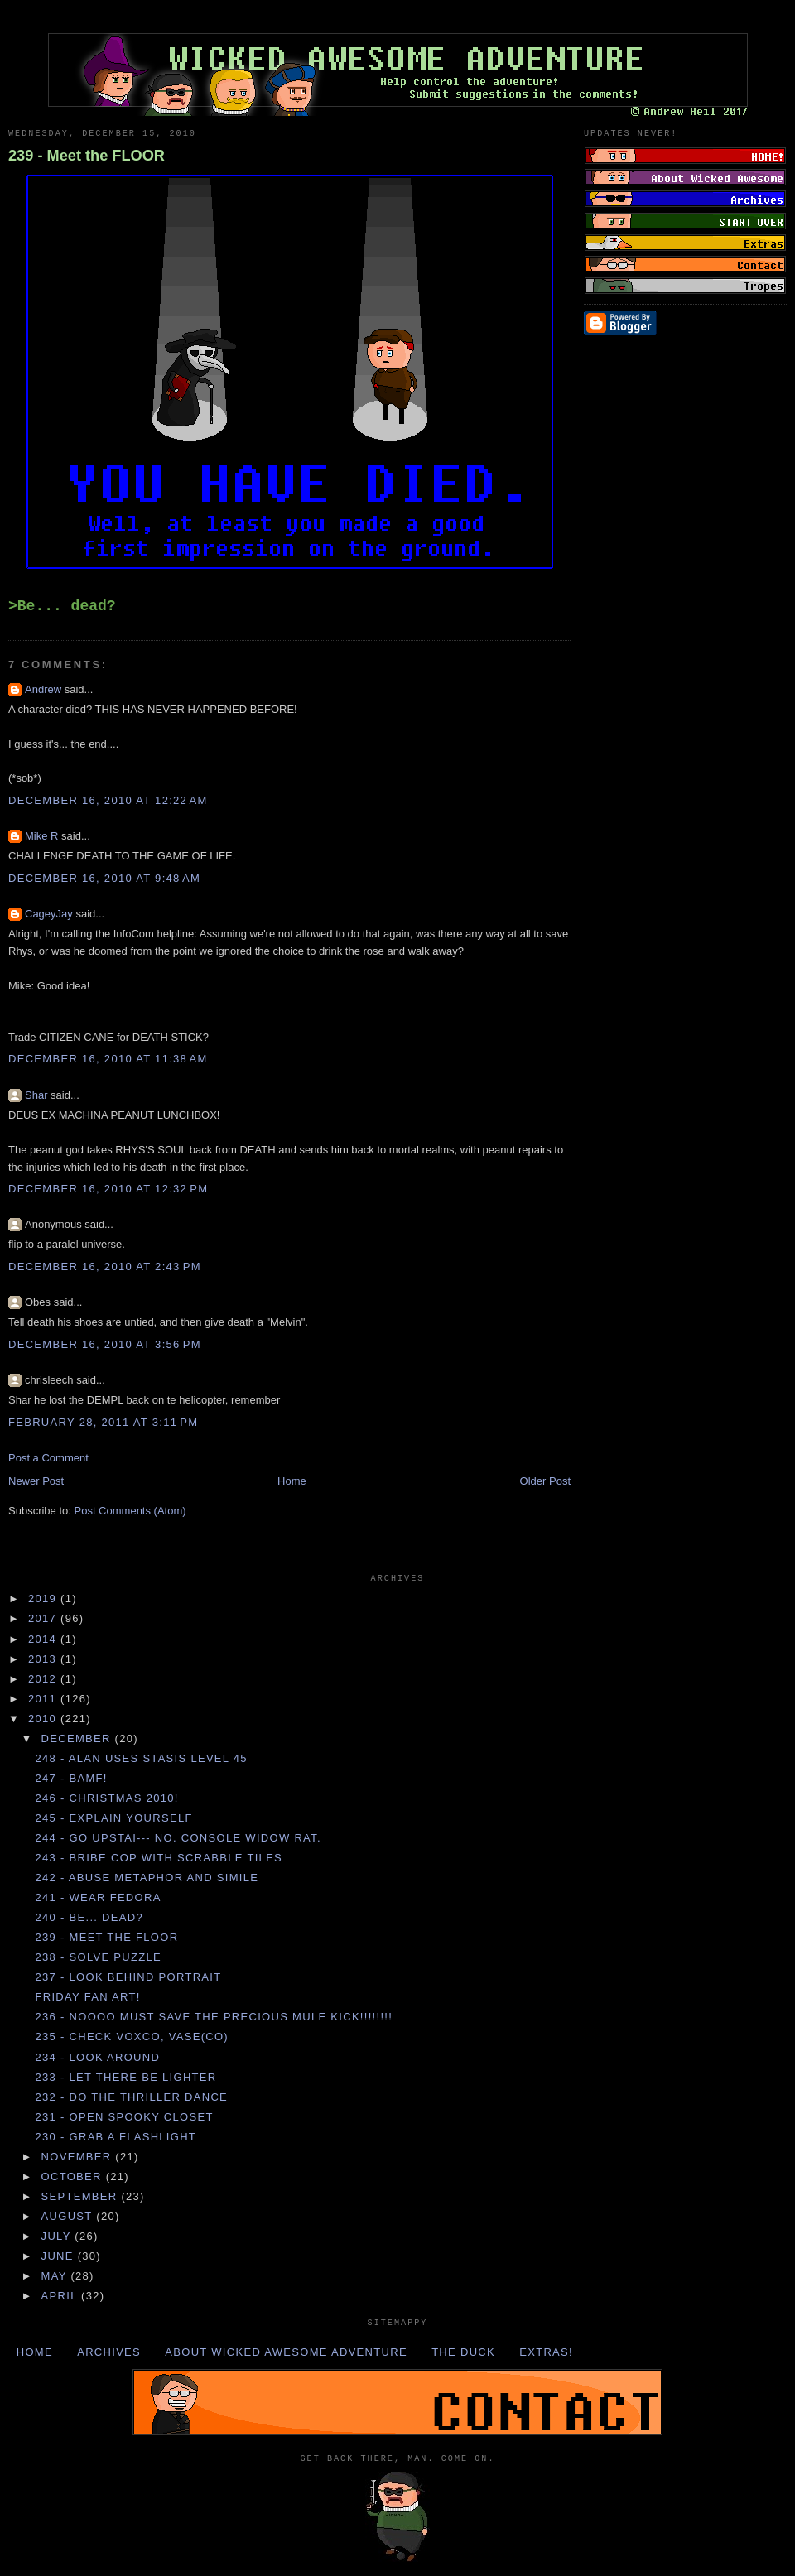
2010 (44, 1718)
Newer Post (36, 1481)
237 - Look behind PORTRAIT (128, 1977)
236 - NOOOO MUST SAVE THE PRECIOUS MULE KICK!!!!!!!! (214, 2016)
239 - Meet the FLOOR (86, 155)
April (61, 2296)
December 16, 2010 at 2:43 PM (104, 1266)
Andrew (43, 689)
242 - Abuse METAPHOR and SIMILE (146, 1877)
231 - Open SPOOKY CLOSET (124, 2117)
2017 (44, 1618)
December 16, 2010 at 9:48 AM (104, 878)
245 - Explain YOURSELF (113, 1818)
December (78, 1738)
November (78, 2156)
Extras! (546, 2352)
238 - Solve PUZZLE (98, 1957)
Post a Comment (48, 1458)
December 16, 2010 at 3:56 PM (104, 1344)
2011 (44, 1698)
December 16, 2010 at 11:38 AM (108, 1058)
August (69, 2216)
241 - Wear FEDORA (98, 1897)
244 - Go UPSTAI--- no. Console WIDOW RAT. (177, 1838)
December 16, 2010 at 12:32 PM (108, 1188)
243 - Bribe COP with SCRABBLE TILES (158, 1857)
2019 (44, 1598)
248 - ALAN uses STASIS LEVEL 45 (141, 1758)
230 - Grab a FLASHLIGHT (115, 2137)
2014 (44, 1639)
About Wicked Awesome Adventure (286, 2352)
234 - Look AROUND (97, 2057)
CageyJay (49, 914)
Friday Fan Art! (87, 1997)
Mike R (41, 836)
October (73, 2176)
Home (291, 1481)
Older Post (545, 1481)
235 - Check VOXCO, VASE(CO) (132, 2036)
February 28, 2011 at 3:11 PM (103, 1422)
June (59, 2256)
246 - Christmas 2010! (106, 1798)
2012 (44, 1679)
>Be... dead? (62, 606)
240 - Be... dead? (88, 1917)
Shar (36, 1095)
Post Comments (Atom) (130, 1511)
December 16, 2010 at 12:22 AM (108, 800)
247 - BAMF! (71, 1778)
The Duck (463, 2352)
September (81, 2196)
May (56, 2276)
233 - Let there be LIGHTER (125, 2077)
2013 (44, 1659)
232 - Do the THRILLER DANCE (131, 2097)
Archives (109, 2352)
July (58, 2236)
